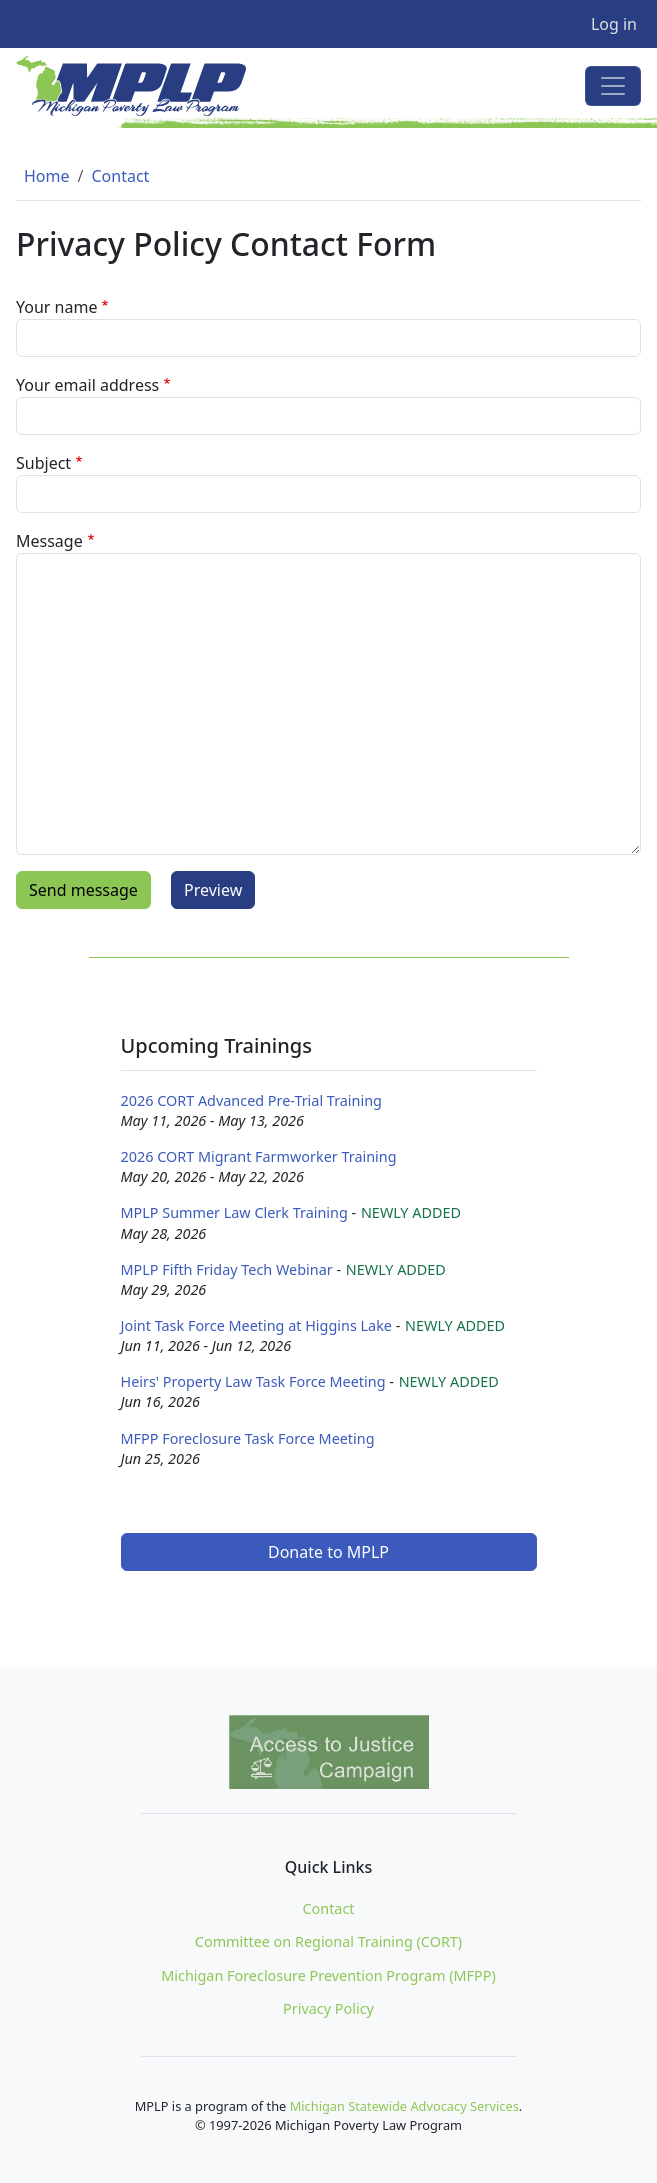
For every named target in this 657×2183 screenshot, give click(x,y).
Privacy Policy (328, 2008)
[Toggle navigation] (613, 86)
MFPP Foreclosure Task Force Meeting (248, 1438)
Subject (43, 463)
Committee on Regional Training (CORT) (328, 1941)
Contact (120, 176)
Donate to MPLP (328, 1552)
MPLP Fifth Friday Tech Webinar (227, 1269)
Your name (56, 307)
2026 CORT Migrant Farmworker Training (259, 1156)
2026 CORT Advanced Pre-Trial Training (251, 1100)
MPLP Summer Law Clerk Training (234, 1212)
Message (49, 541)
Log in (614, 24)
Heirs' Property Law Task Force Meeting (253, 1381)
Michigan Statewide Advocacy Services (404, 2106)
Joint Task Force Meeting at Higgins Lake (256, 1325)
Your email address (87, 385)
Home (47, 176)
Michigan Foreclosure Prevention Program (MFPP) (328, 1975)
